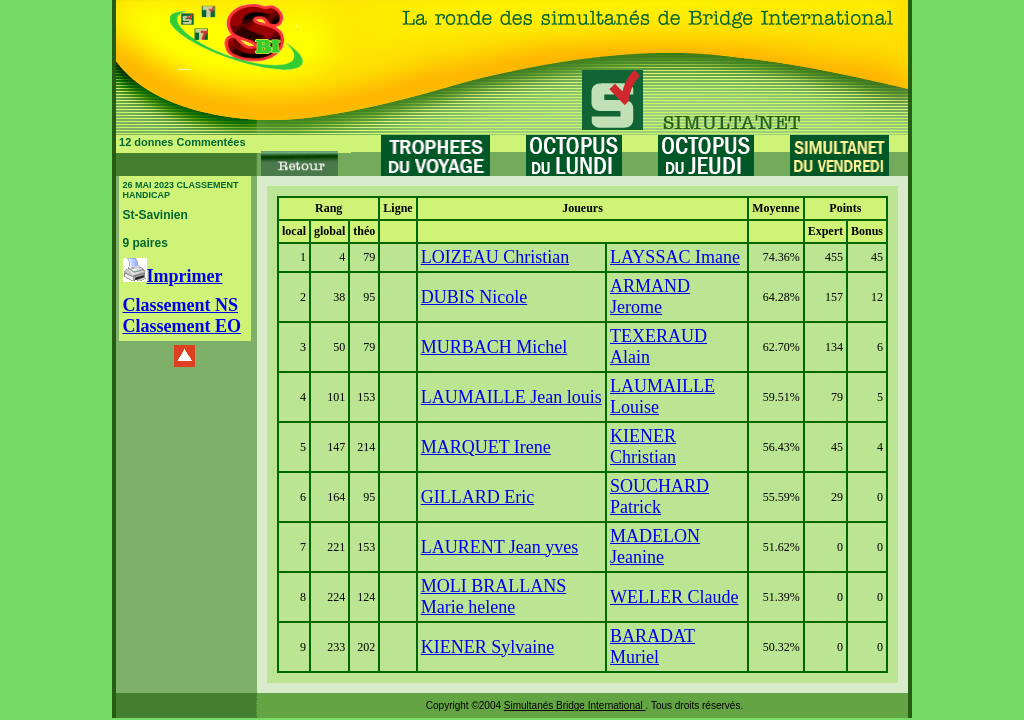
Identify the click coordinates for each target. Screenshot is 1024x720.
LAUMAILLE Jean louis (511, 397)
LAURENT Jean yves (500, 547)
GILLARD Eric (477, 497)
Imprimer (173, 276)
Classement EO (182, 326)
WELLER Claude (674, 597)
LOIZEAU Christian (495, 257)
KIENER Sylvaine (487, 647)
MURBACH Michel (494, 347)
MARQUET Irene (486, 447)
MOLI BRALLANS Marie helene (494, 596)
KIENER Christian (643, 446)
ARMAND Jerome (650, 296)
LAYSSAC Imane (675, 257)
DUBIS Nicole (474, 297)
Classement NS (181, 305)
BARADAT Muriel (652, 646)
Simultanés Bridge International (575, 705)
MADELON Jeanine (655, 546)
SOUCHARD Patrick (659, 496)
